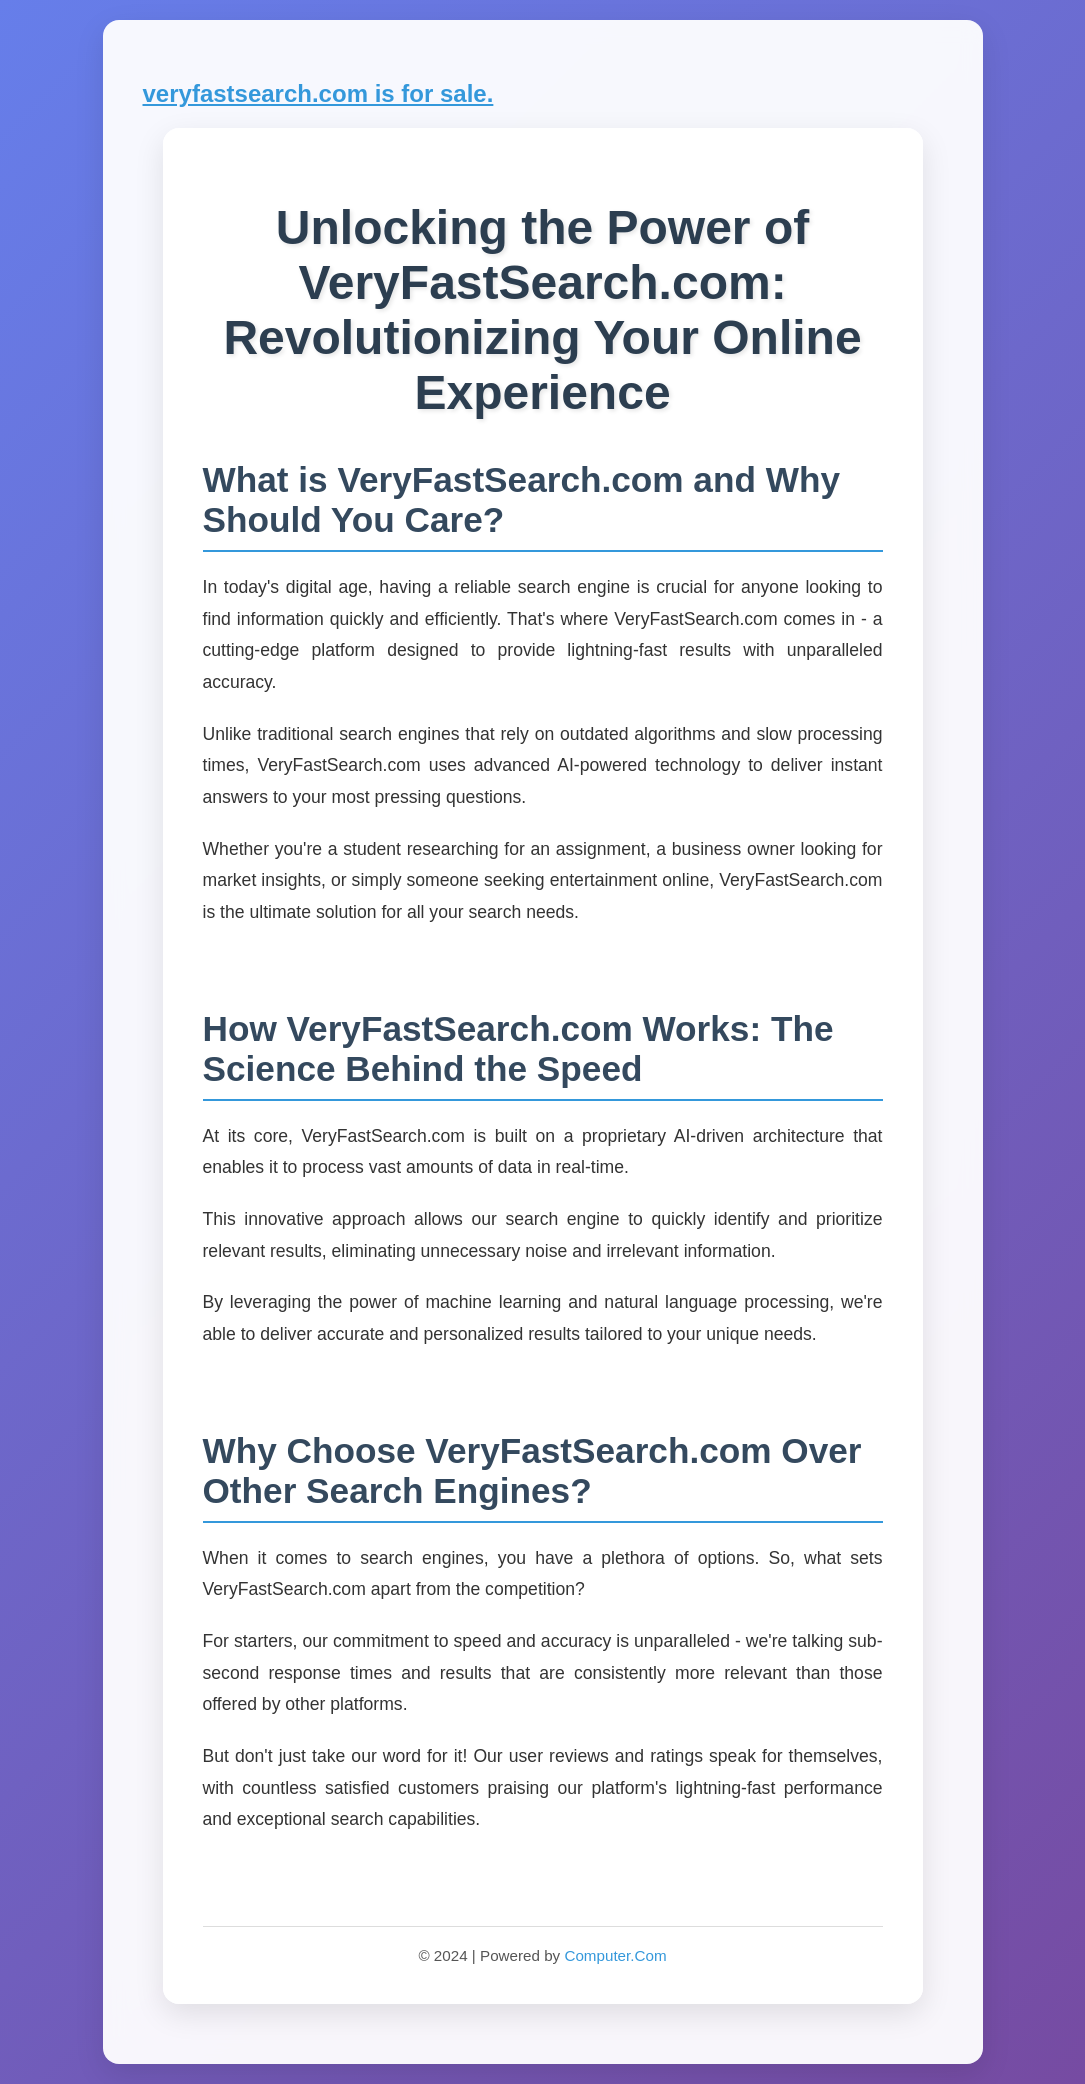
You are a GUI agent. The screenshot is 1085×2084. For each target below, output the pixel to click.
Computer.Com (615, 1955)
